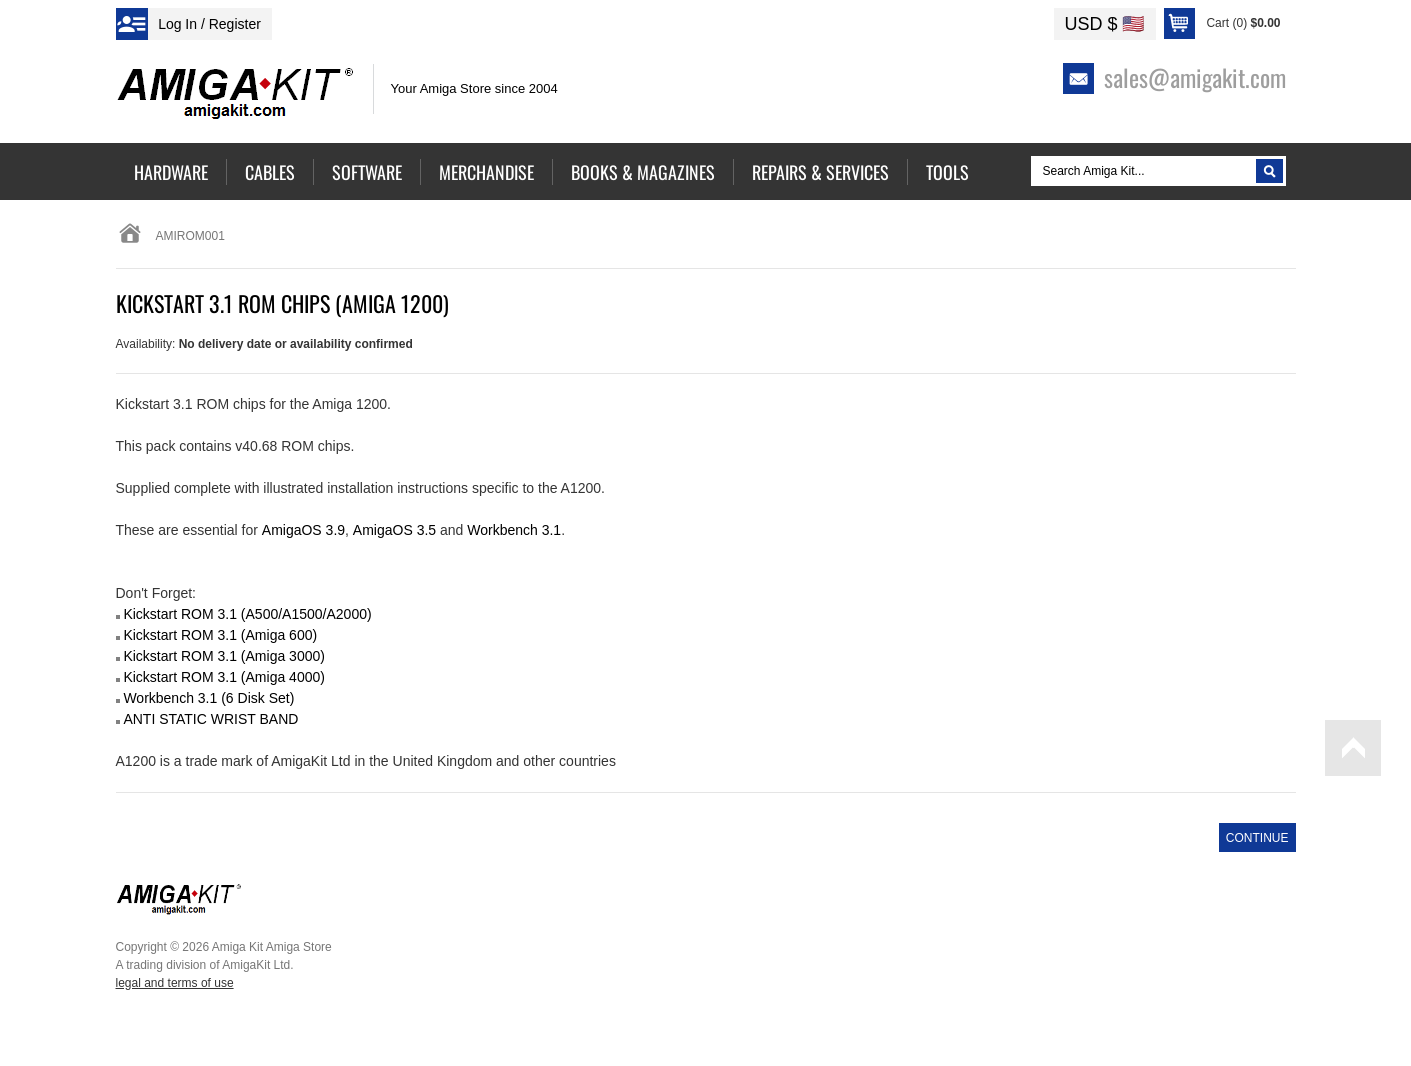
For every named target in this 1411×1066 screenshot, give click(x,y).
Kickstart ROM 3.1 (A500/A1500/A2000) (247, 614)
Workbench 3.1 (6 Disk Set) (208, 698)
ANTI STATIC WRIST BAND (210, 719)
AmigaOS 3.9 (303, 530)
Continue (1257, 838)
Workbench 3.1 (514, 530)
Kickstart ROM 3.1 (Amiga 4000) (224, 677)
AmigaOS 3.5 (394, 530)
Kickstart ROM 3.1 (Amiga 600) (220, 635)
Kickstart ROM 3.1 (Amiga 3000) (224, 656)
